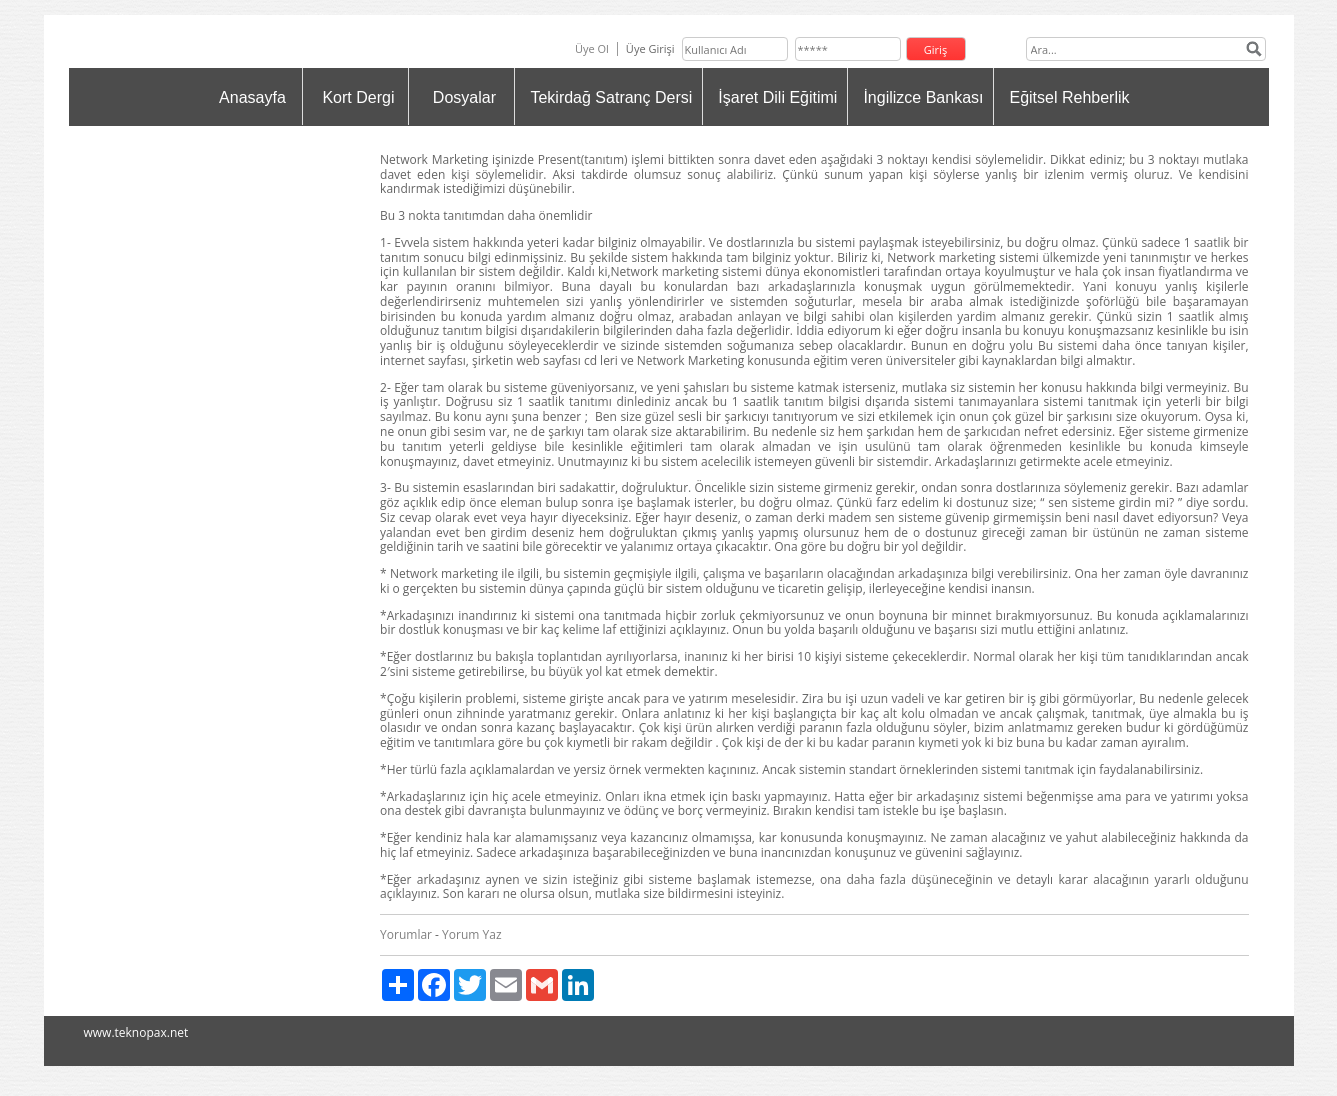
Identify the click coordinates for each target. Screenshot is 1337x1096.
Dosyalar (464, 97)
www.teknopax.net (136, 1032)
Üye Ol (592, 48)
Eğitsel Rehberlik (1069, 97)
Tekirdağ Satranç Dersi (611, 97)
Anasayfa (252, 97)
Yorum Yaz (471, 934)
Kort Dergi (358, 97)
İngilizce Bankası (923, 97)
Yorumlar (406, 934)
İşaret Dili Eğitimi (777, 97)
